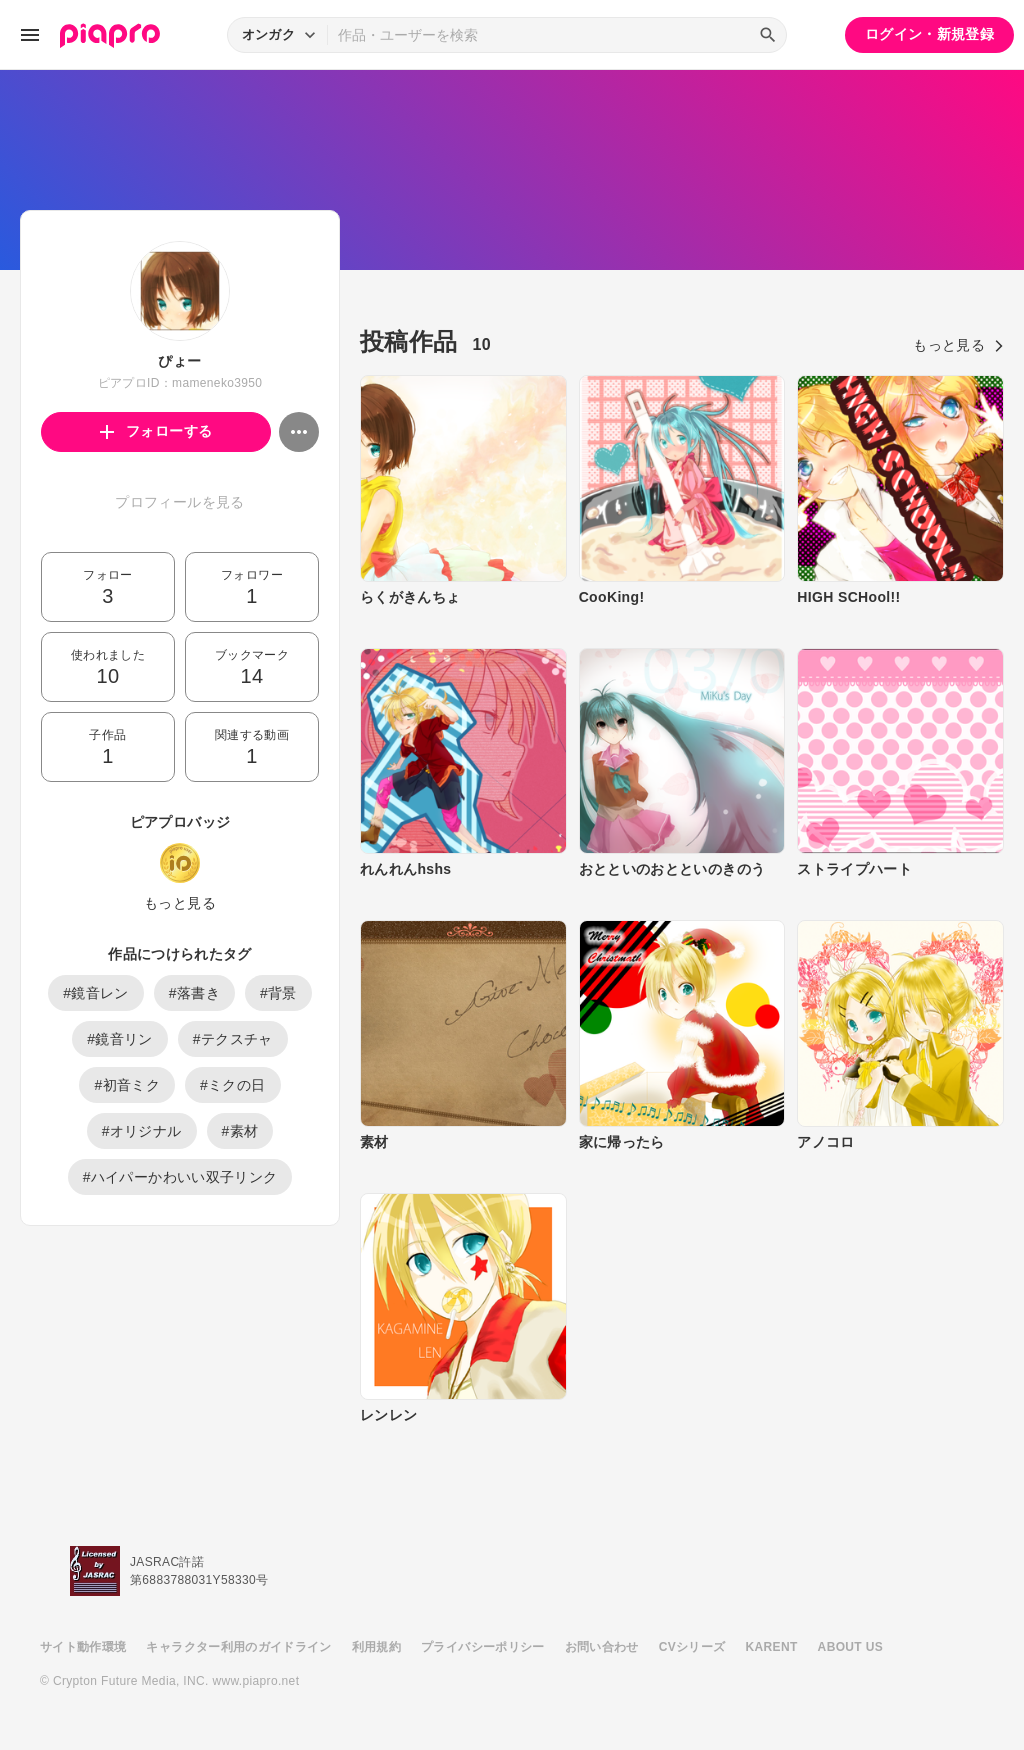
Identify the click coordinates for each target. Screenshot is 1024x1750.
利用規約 (376, 1647)
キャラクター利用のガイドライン (238, 1647)
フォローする (156, 431)
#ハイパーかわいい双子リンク (180, 1177)
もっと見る (180, 903)
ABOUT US (850, 1647)
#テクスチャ (233, 1039)
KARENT (772, 1647)
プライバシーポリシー (483, 1647)
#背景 (278, 993)
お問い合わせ (602, 1647)
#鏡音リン (120, 1039)
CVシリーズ (692, 1647)
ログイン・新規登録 (929, 34)
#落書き (194, 993)
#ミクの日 (233, 1085)
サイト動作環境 (83, 1647)
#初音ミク (127, 1085)
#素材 (240, 1131)
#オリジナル (142, 1131)
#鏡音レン (96, 993)
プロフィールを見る (179, 502)
